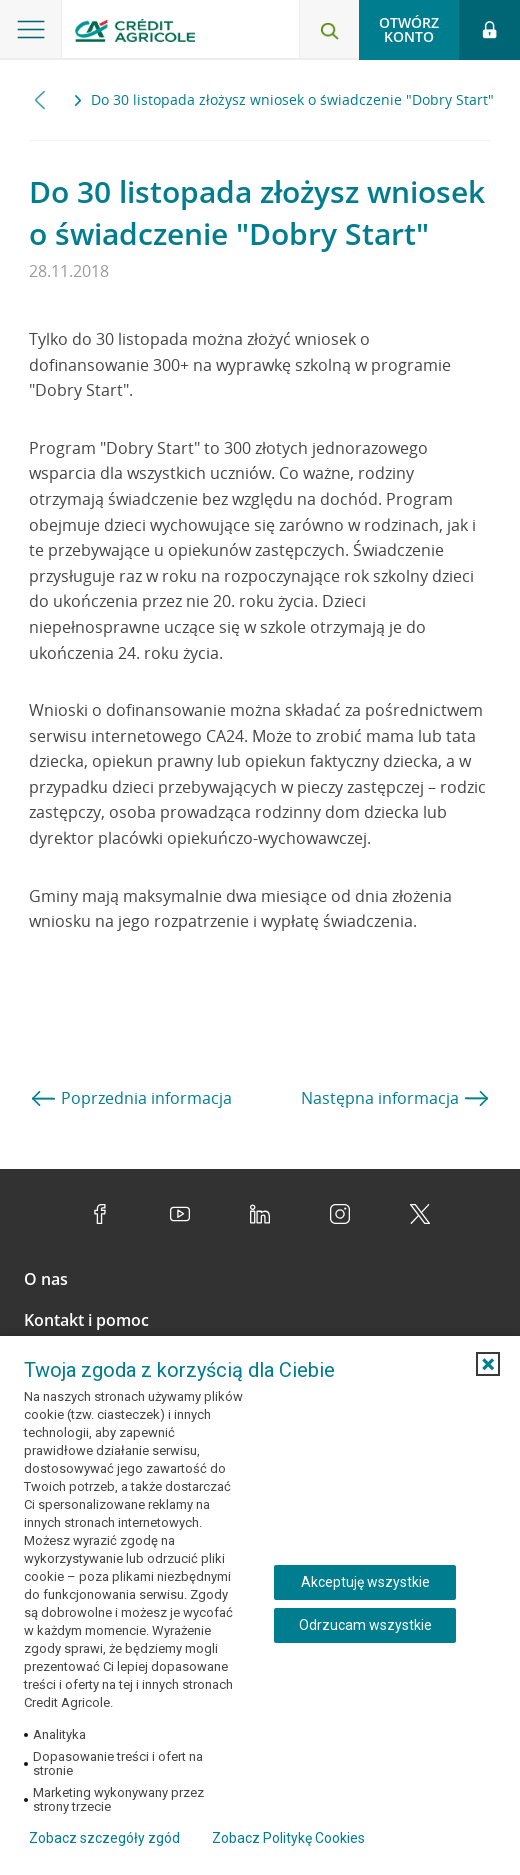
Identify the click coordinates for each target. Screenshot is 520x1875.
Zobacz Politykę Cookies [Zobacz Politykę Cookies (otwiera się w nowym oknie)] (288, 1838)
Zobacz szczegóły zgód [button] (104, 1838)
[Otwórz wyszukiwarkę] (329, 30)
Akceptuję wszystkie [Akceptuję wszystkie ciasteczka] (365, 1582)
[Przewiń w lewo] (40, 99)
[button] (488, 1364)
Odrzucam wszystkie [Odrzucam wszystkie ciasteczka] (365, 1625)
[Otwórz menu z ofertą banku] (31, 30)
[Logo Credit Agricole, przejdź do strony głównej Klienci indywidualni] (135, 33)
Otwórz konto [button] (409, 29)
